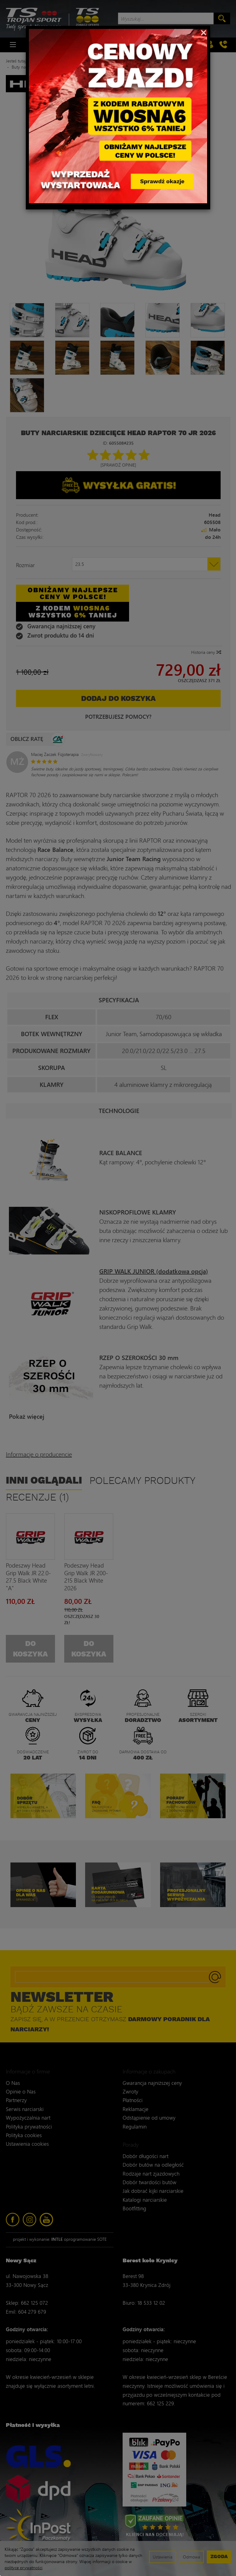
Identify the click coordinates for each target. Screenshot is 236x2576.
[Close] (203, 32)
